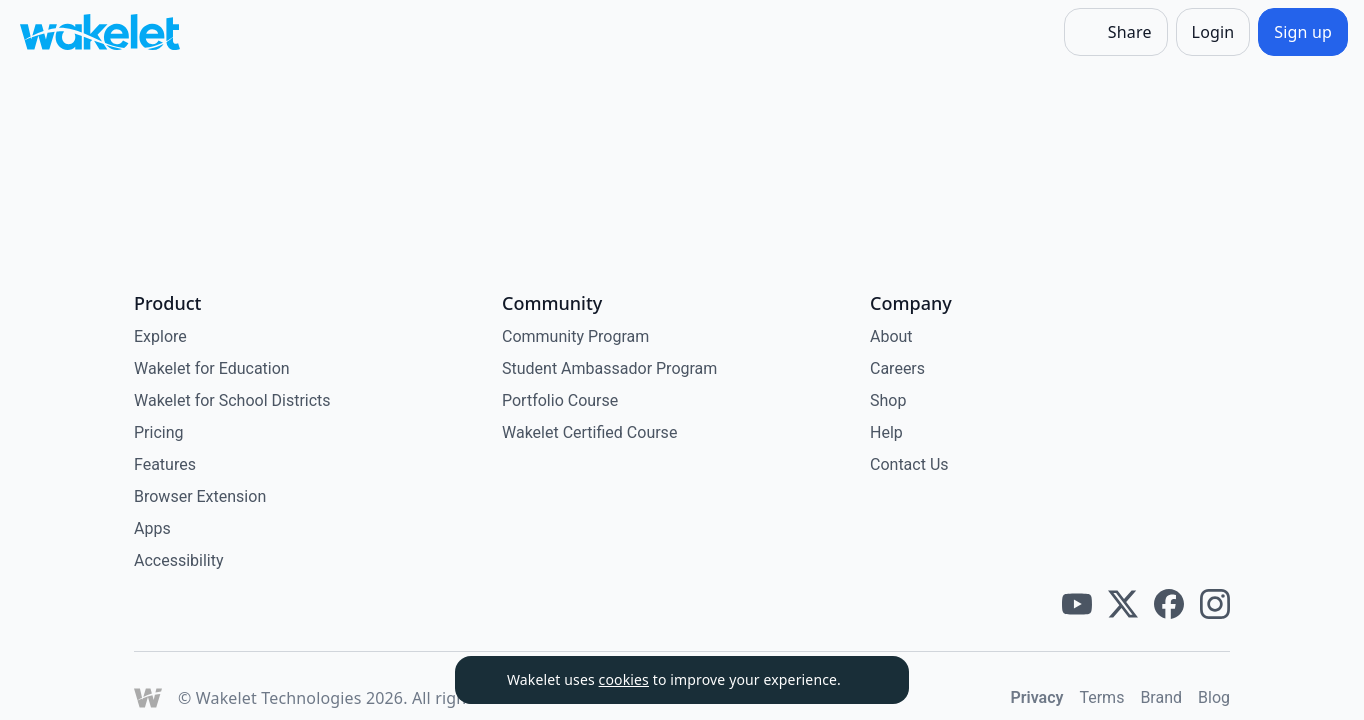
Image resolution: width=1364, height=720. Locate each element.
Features (165, 464)
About (891, 336)
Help (886, 432)
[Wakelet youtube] (1077, 604)
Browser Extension (200, 496)
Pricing (159, 432)
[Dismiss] (869, 680)
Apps (152, 528)
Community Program (575, 336)
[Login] (1213, 32)
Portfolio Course (560, 400)
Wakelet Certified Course (589, 432)
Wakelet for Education (212, 368)
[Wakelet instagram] (1215, 604)
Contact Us (909, 464)
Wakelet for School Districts (232, 400)
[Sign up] (1303, 32)
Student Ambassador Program (609, 368)
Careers (897, 368)
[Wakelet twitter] (1123, 604)
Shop (888, 400)
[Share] (1116, 32)
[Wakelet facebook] (1169, 604)
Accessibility (179, 560)
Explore (160, 336)
